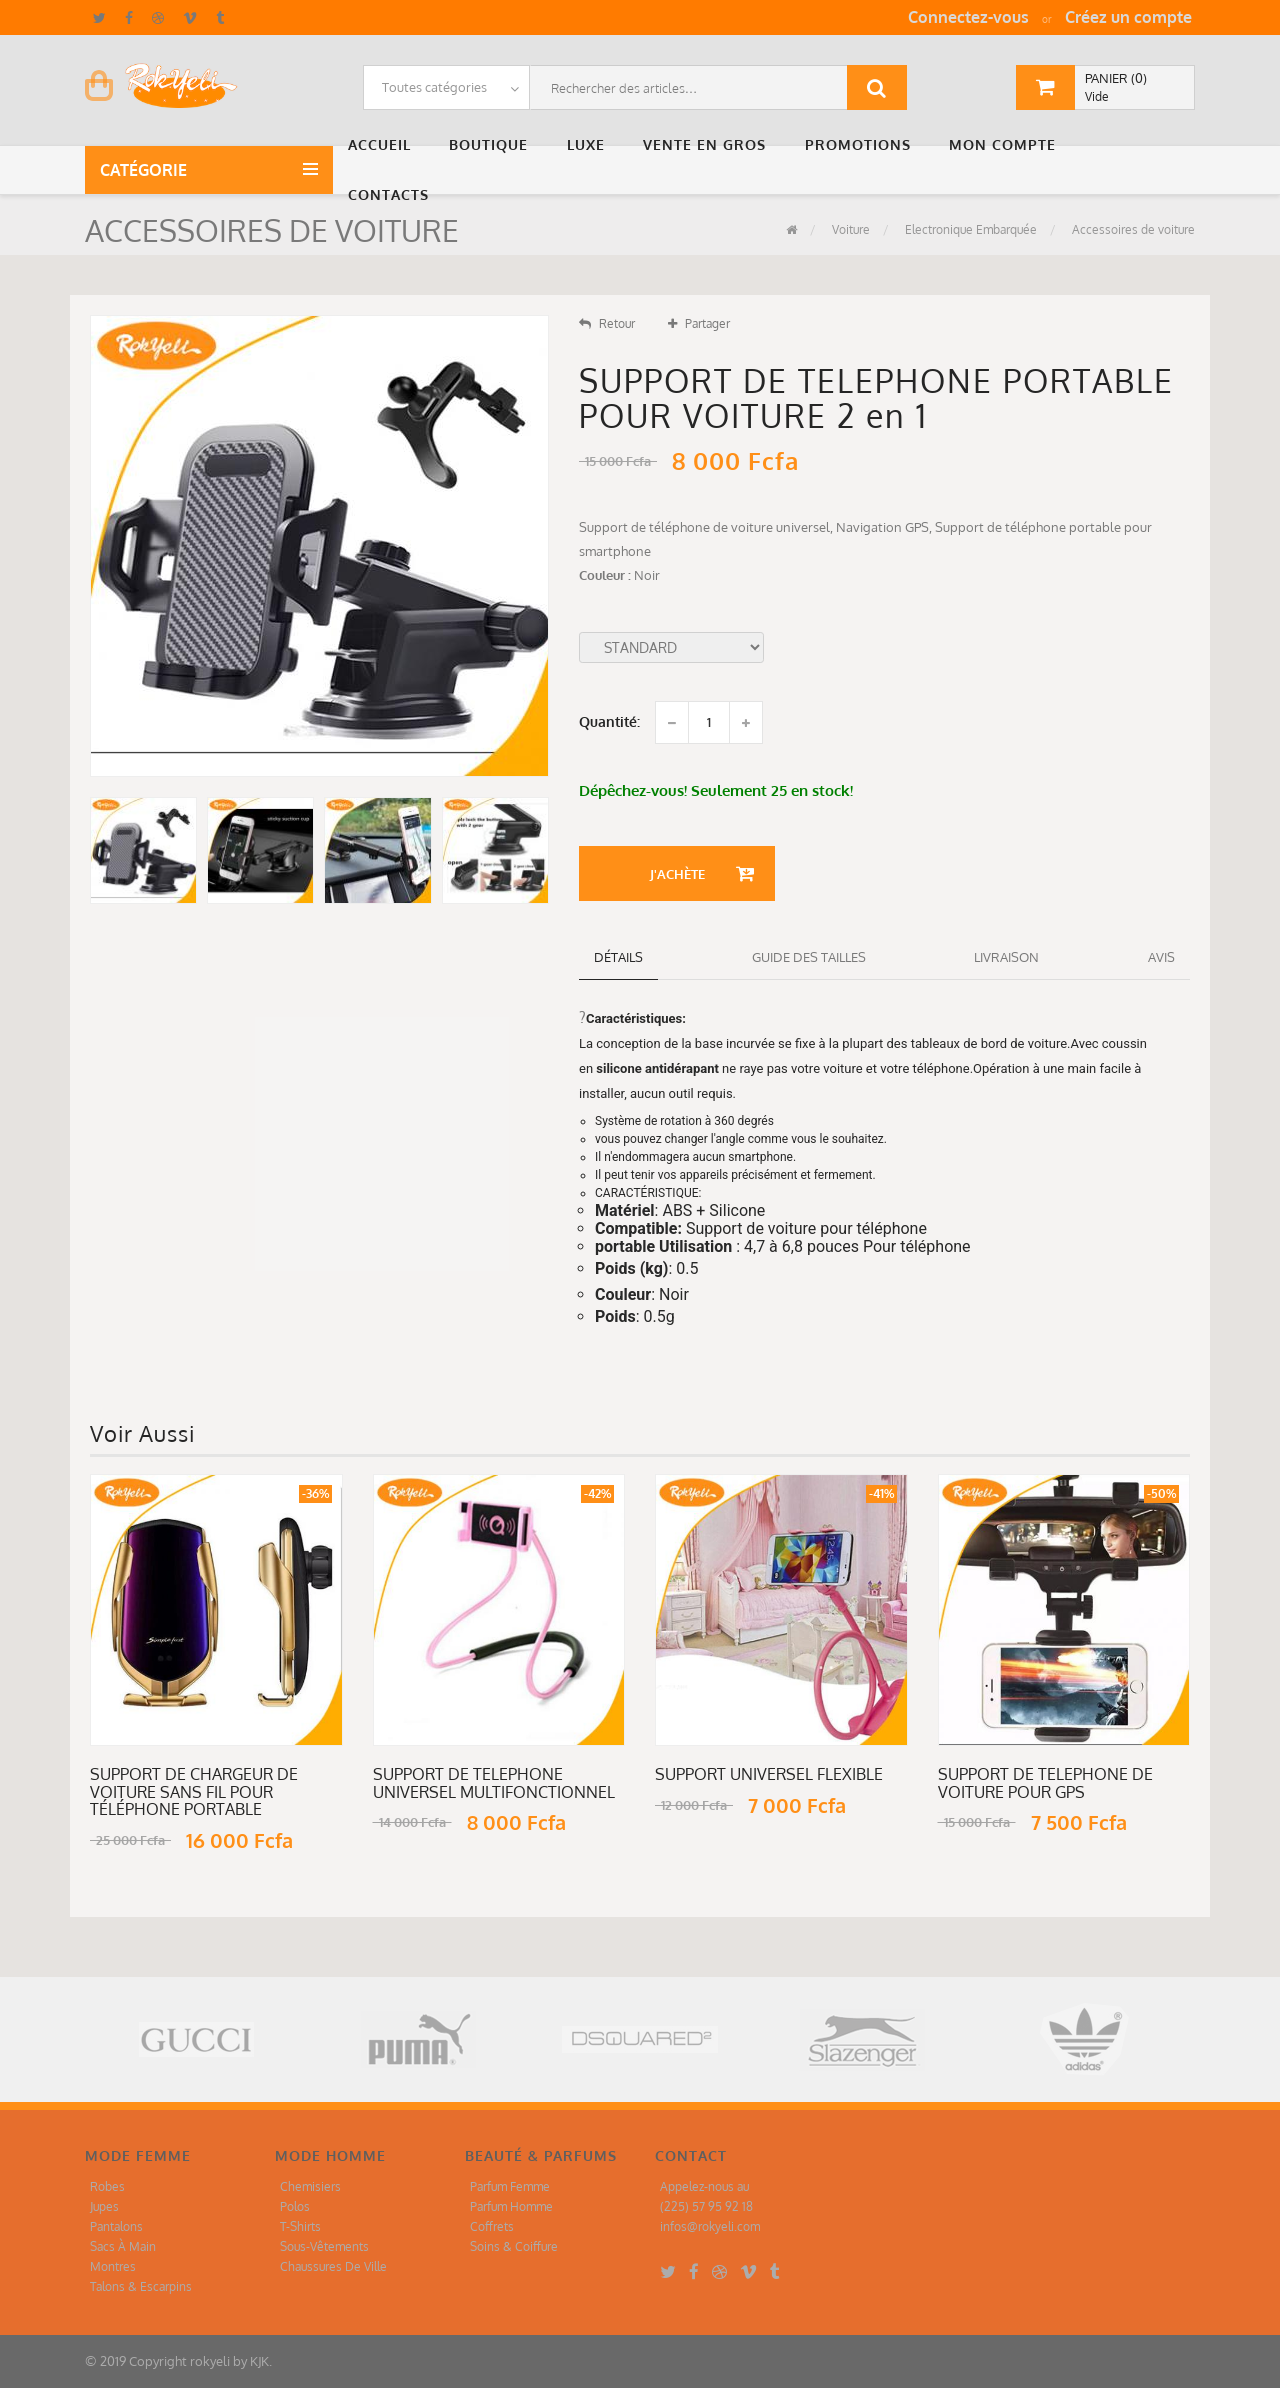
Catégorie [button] (147, 170)
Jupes (104, 2206)
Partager (699, 323)
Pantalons (116, 2226)
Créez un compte (1128, 17)
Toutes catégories (434, 87)
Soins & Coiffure (514, 2246)
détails (618, 957)
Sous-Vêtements (324, 2246)
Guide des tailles (809, 957)
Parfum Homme (511, 2206)
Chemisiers (310, 2186)
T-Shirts (300, 2226)
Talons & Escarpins (141, 2286)
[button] (384, 145)
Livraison (1006, 957)
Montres (113, 2266)
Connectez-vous (968, 17)
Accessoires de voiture (1132, 229)
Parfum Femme (510, 2186)
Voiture (849, 229)
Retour (607, 323)
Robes (107, 2186)
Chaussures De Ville (333, 2266)
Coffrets (492, 2226)
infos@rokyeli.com (710, 2226)
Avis (1161, 957)
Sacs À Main (123, 2246)
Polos (295, 2206)
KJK (259, 2361)
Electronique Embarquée (969, 229)
